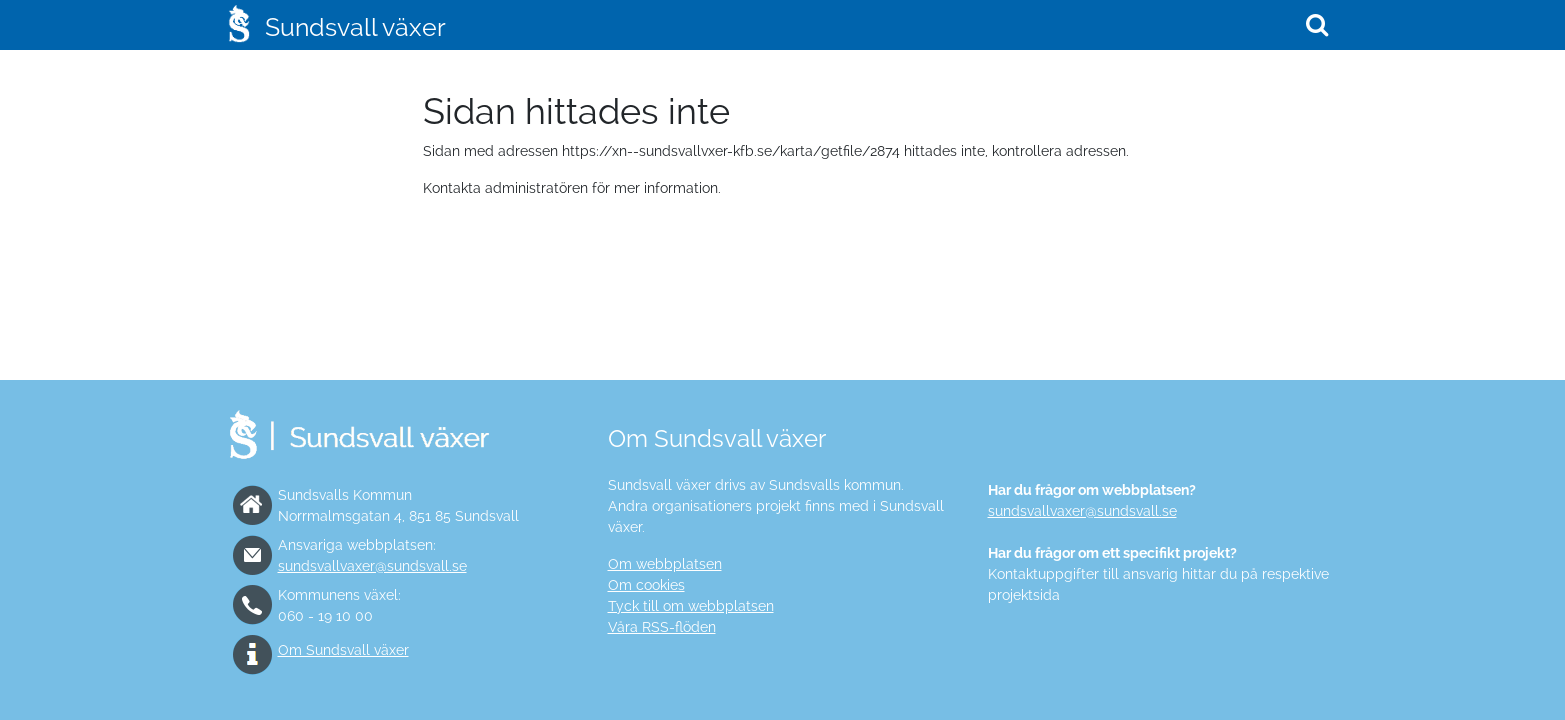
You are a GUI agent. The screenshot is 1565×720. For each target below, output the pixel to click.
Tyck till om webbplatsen (691, 606)
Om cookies (646, 585)
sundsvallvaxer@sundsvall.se (372, 566)
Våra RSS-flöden (662, 627)
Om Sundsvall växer (343, 650)
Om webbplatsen (665, 564)
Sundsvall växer (355, 27)
